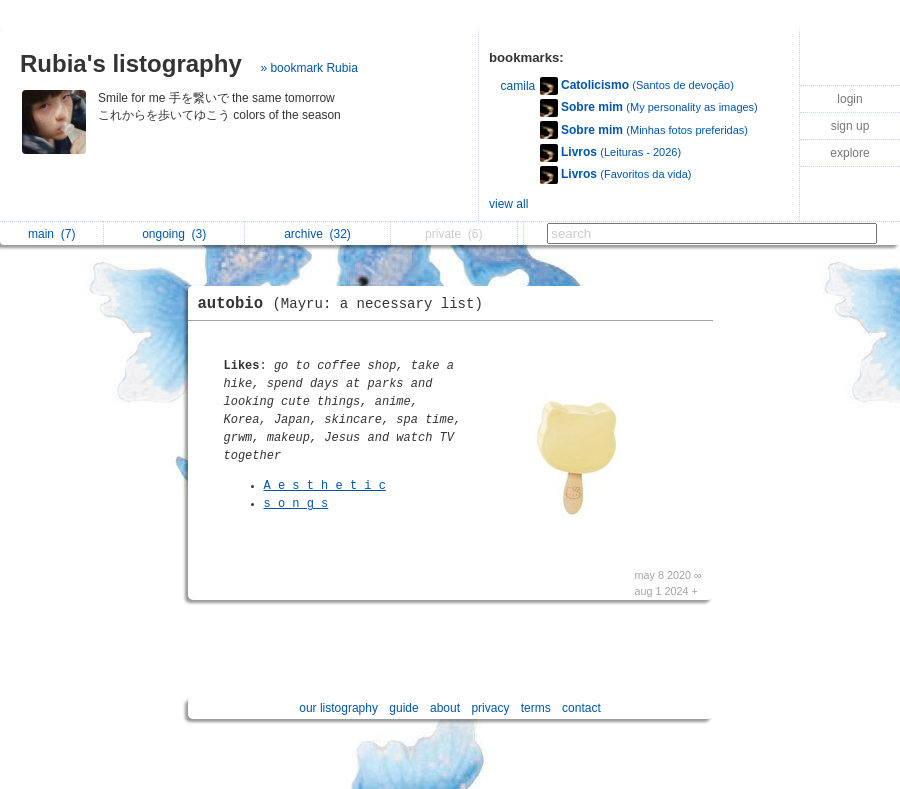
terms (536, 708)
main (51, 234)
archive (317, 234)
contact (581, 708)
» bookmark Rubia (308, 68)
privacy (490, 708)
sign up (850, 126)
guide (403, 708)
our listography (338, 708)
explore (849, 153)
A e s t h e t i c (325, 486)
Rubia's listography (131, 63)
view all (508, 204)
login (849, 99)
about (445, 708)
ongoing (174, 234)
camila (518, 86)
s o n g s (296, 504)
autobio (345, 304)
